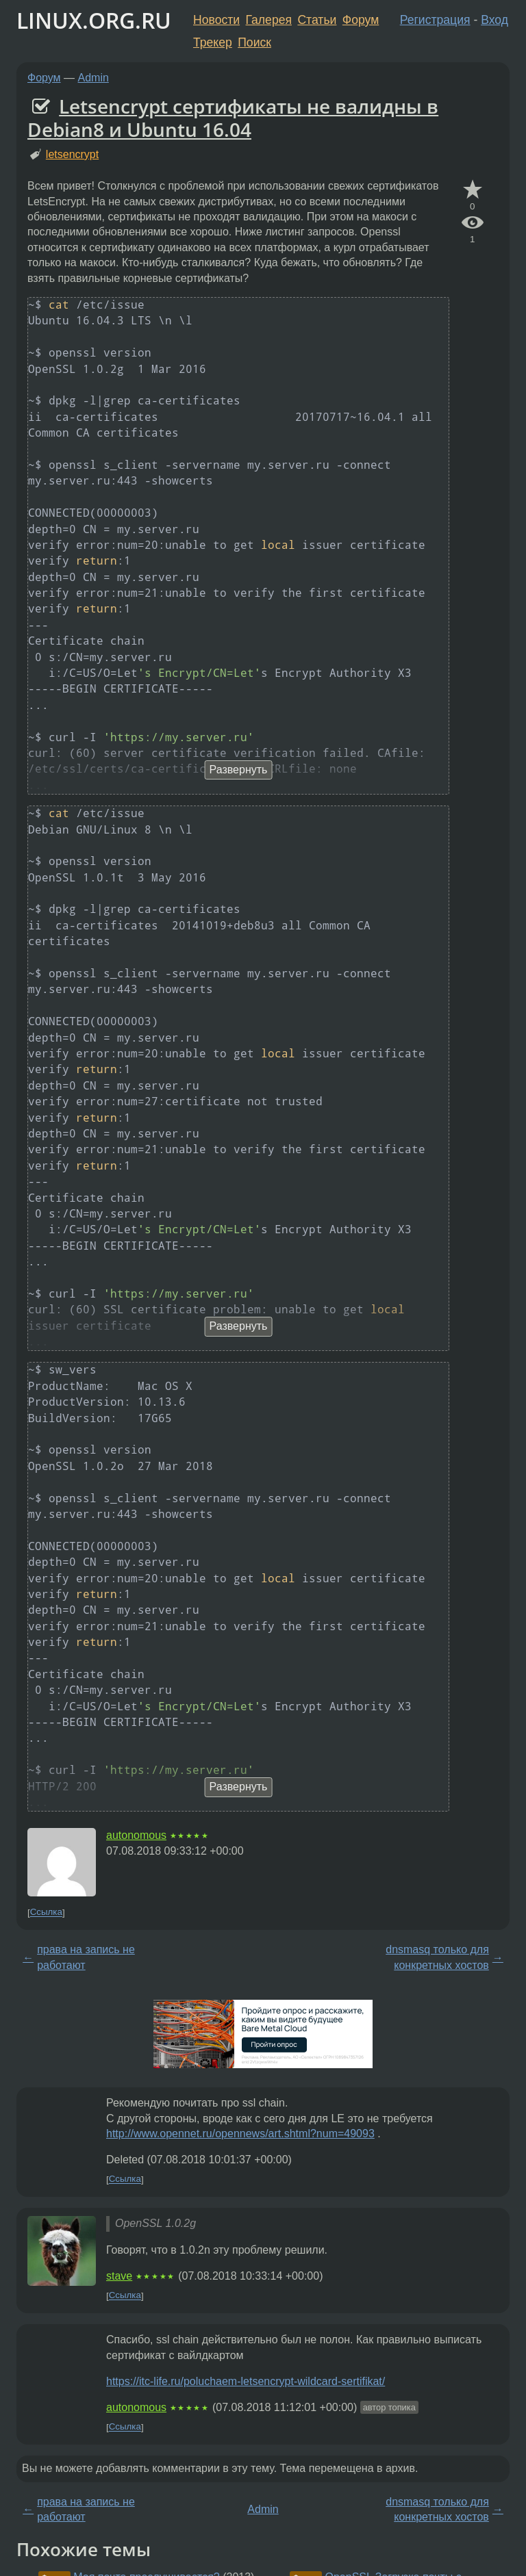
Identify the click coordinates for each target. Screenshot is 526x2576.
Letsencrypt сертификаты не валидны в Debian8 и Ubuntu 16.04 (232, 117)
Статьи (316, 20)
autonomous (136, 1835)
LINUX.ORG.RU (93, 20)
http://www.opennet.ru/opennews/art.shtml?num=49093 (240, 2133)
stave (119, 2276)
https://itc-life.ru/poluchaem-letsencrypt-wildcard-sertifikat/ (245, 2381)
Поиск (254, 42)
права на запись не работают (86, 1957)
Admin (93, 77)
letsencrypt (72, 154)
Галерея (269, 20)
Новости (216, 20)
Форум (360, 20)
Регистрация (435, 20)
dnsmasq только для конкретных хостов (437, 1957)
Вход (494, 20)
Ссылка (46, 1912)
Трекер (212, 42)
